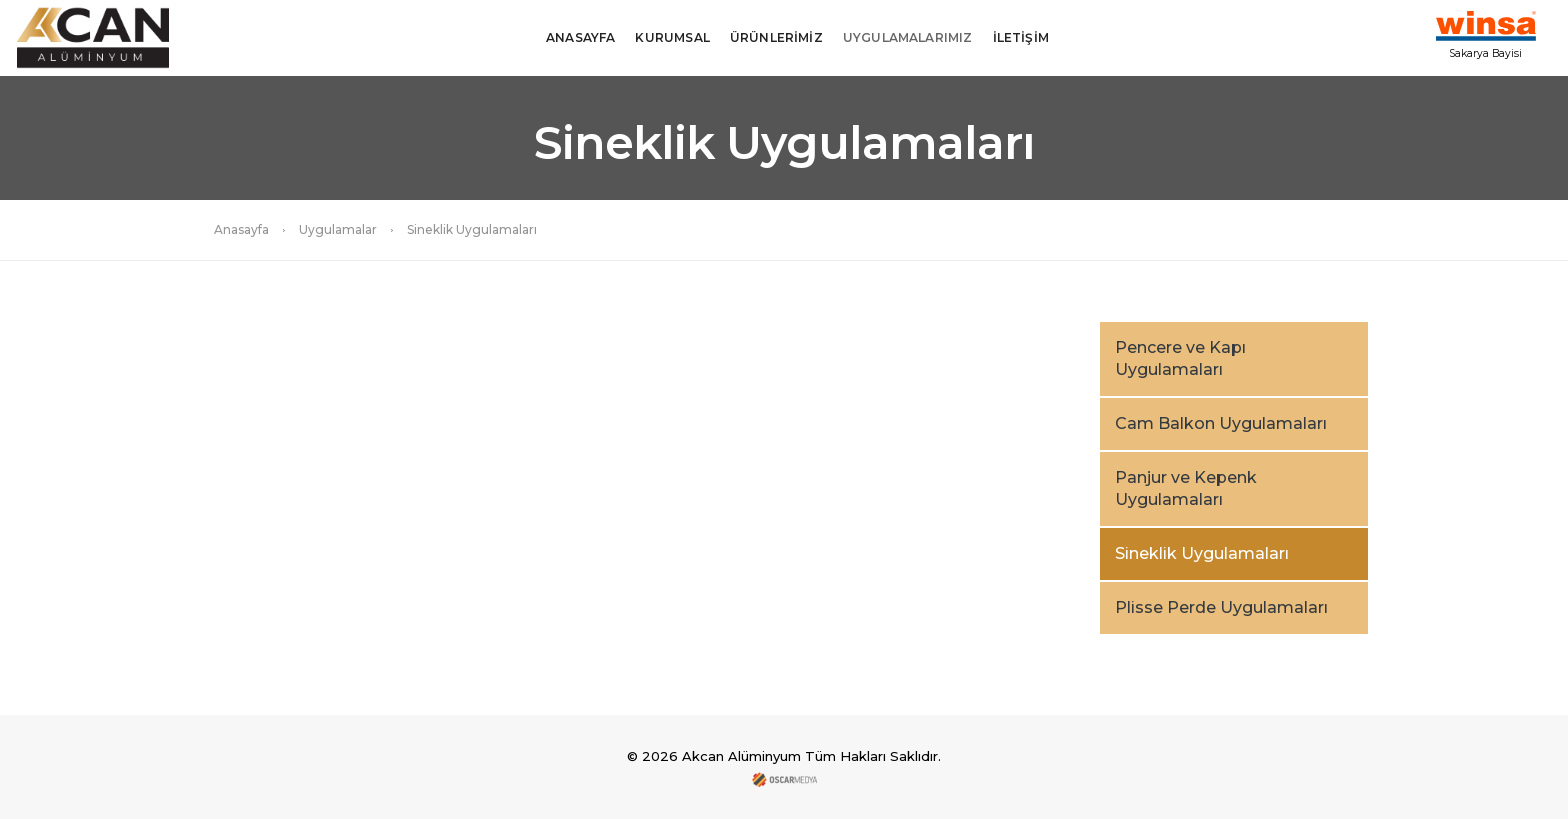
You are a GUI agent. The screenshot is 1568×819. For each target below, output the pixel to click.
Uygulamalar (338, 229)
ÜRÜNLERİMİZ (776, 37)
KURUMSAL (672, 37)
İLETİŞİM (1021, 37)
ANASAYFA (580, 37)
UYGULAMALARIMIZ (908, 37)
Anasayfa (241, 229)
